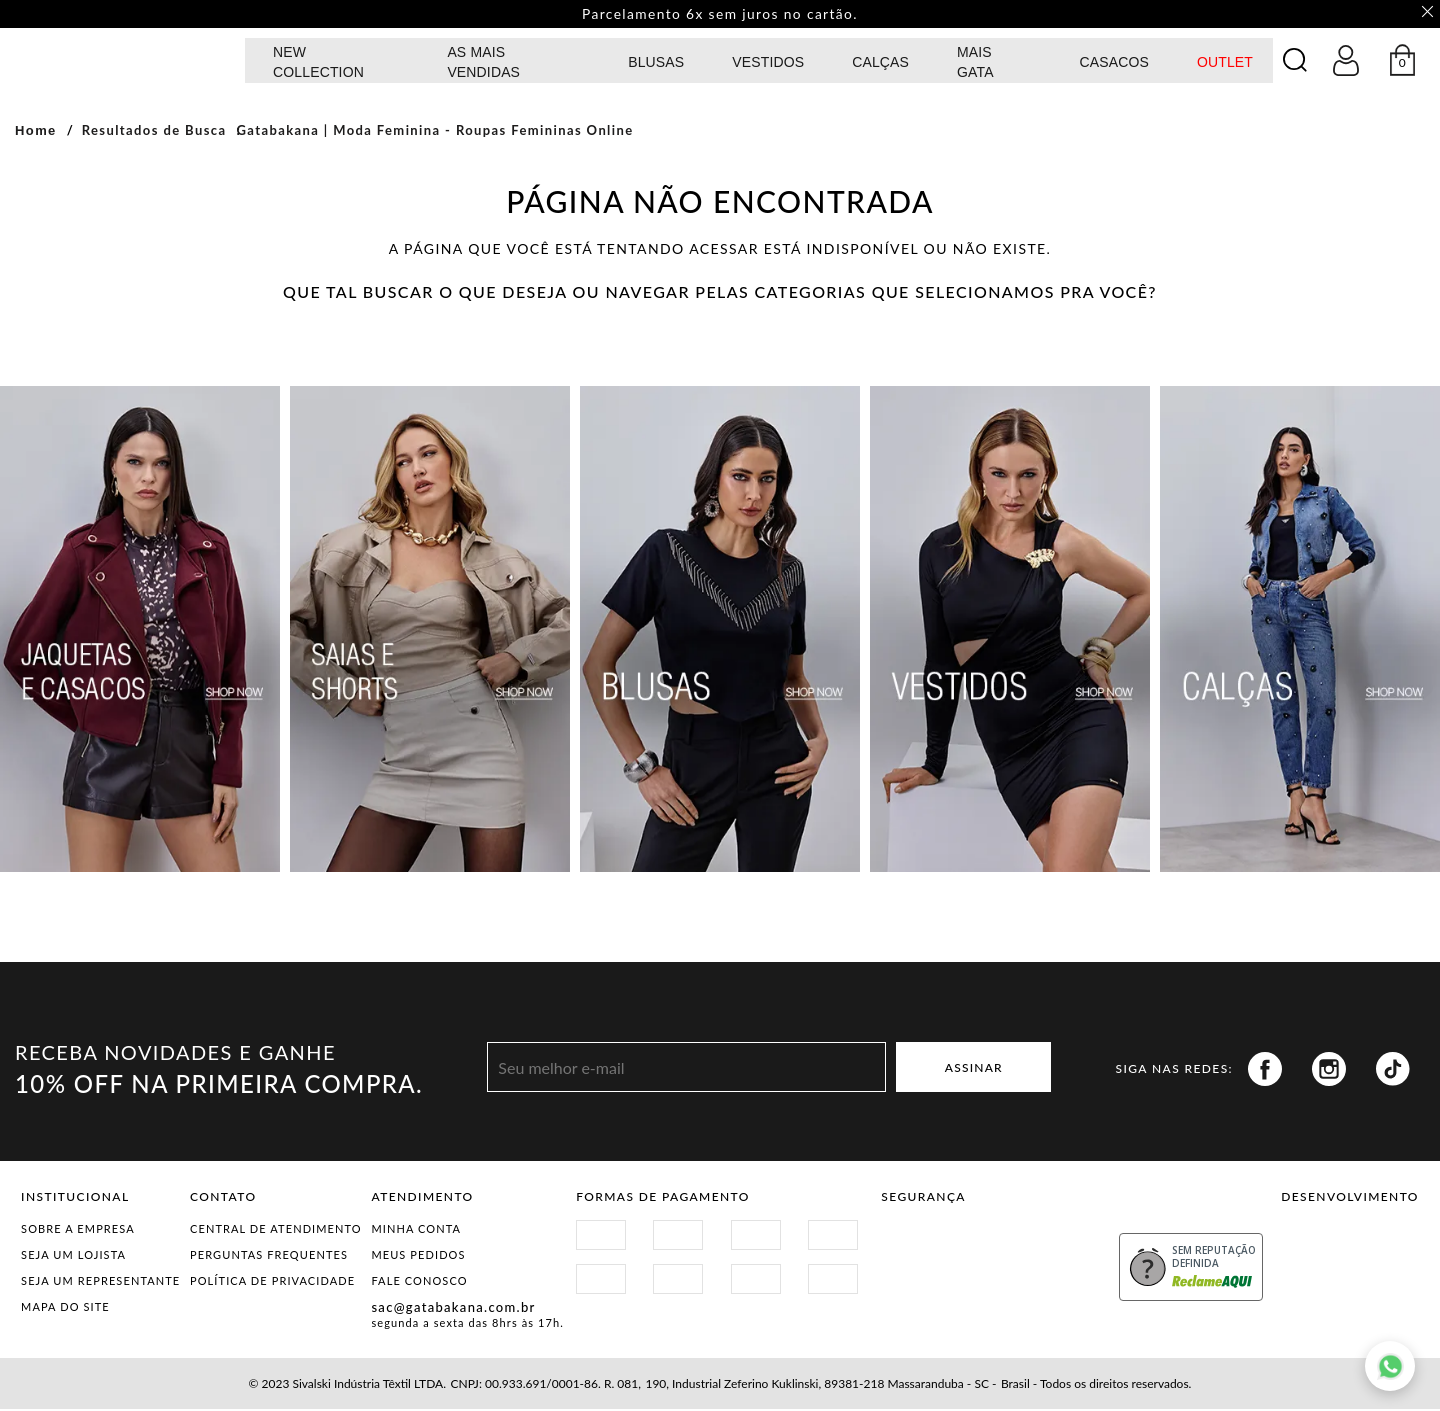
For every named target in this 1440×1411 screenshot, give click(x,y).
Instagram (1329, 1071)
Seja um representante (100, 1282)
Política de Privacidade (272, 1282)
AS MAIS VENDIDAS (483, 64)
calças (880, 64)
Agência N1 (1384, 1250)
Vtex (1315, 1250)
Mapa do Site (65, 1308)
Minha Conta (416, 1230)
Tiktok (1393, 1071)
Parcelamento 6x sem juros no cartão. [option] (720, 15)
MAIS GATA (975, 64)
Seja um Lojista (73, 1256)
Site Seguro (928, 1242)
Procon (1043, 1242)
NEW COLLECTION (318, 64)
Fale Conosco (419, 1282)
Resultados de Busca (154, 132)
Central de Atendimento (276, 1230)
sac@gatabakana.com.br (453, 1309)
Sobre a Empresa (78, 1230)
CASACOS (1113, 64)
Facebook (1265, 1071)
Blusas (656, 64)
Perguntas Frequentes (269, 1256)
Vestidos (768, 64)
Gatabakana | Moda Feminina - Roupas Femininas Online (434, 132)
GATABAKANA (125, 61)
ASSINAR (974, 1068)
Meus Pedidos (418, 1256)
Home (36, 132)
